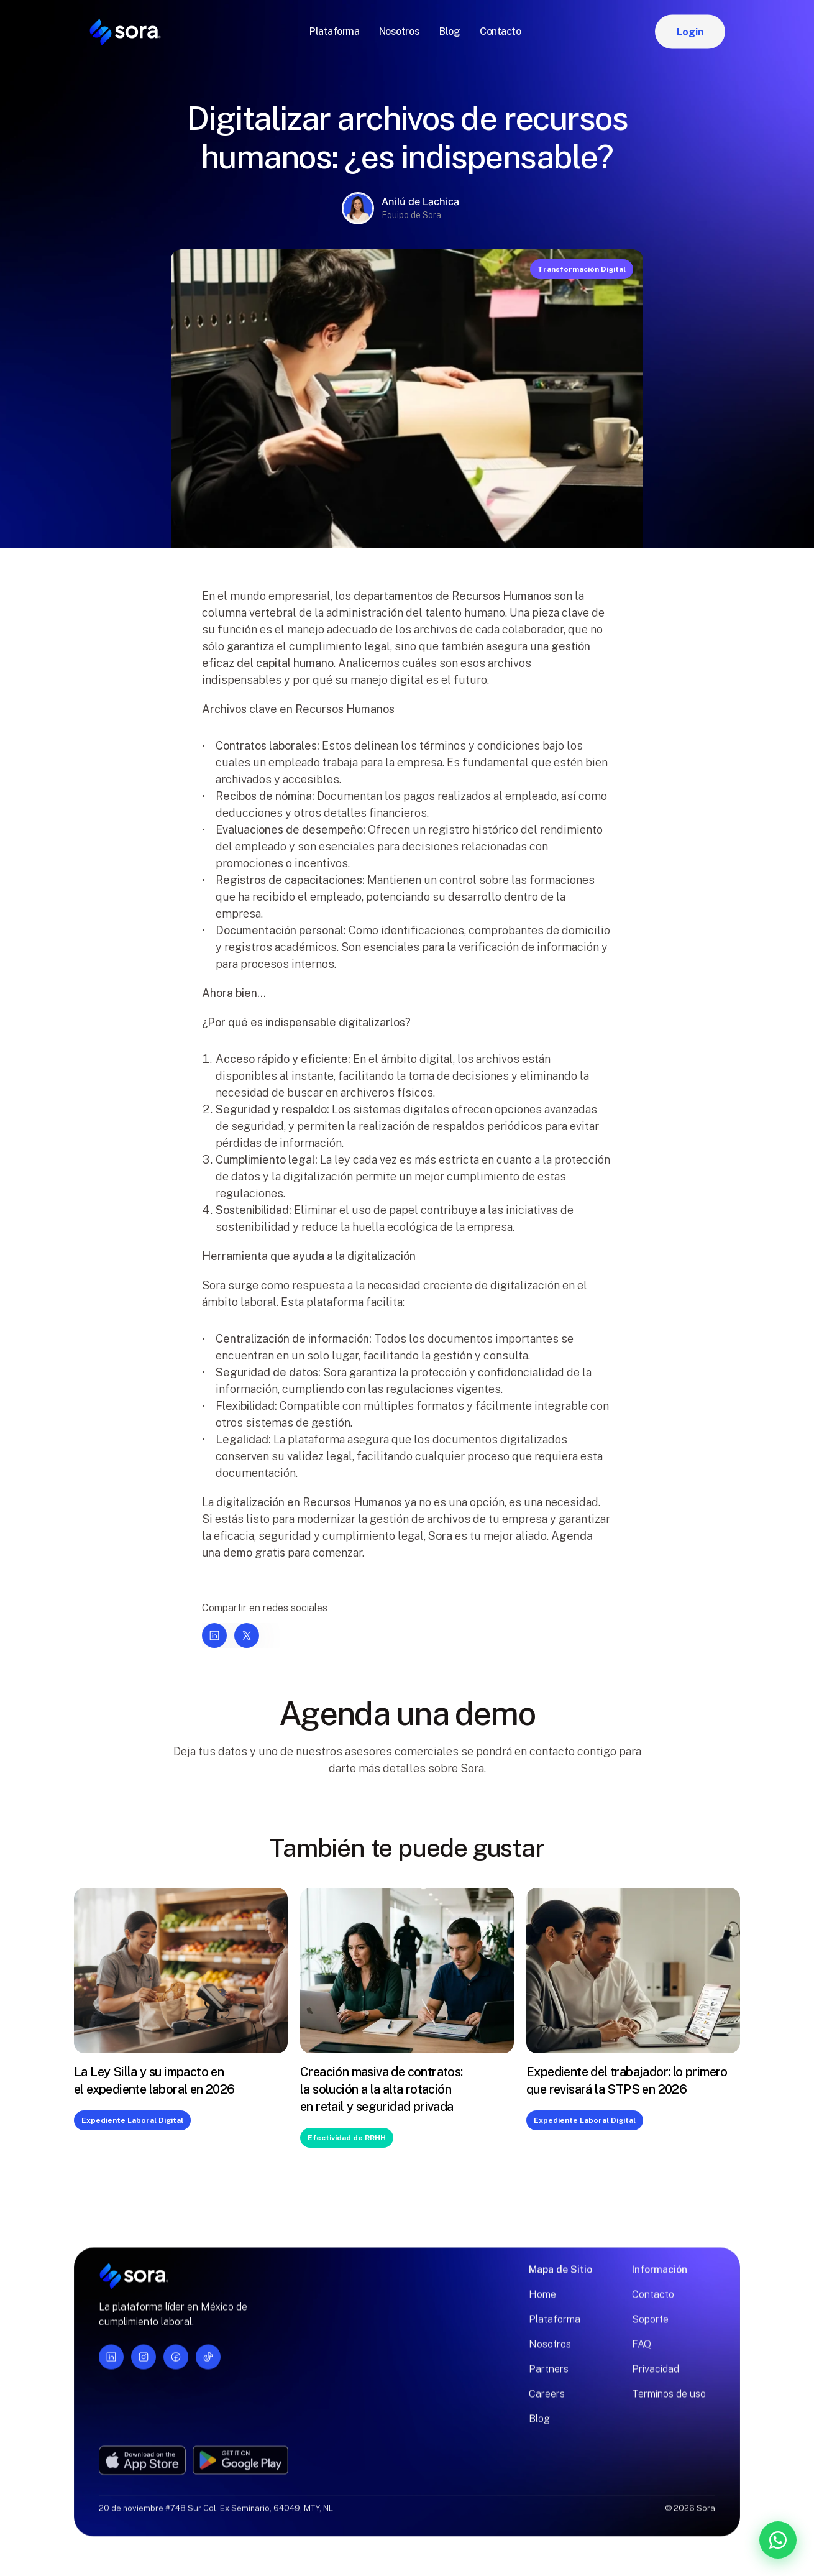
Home (542, 2303)
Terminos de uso (669, 2403)
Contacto (653, 2303)
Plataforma (554, 2328)
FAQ (641, 2353)
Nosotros (550, 2353)
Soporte (650, 2328)
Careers (547, 2403)
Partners (549, 2378)
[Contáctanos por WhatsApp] (713, 2540)
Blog (539, 2428)
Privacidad (655, 2378)
